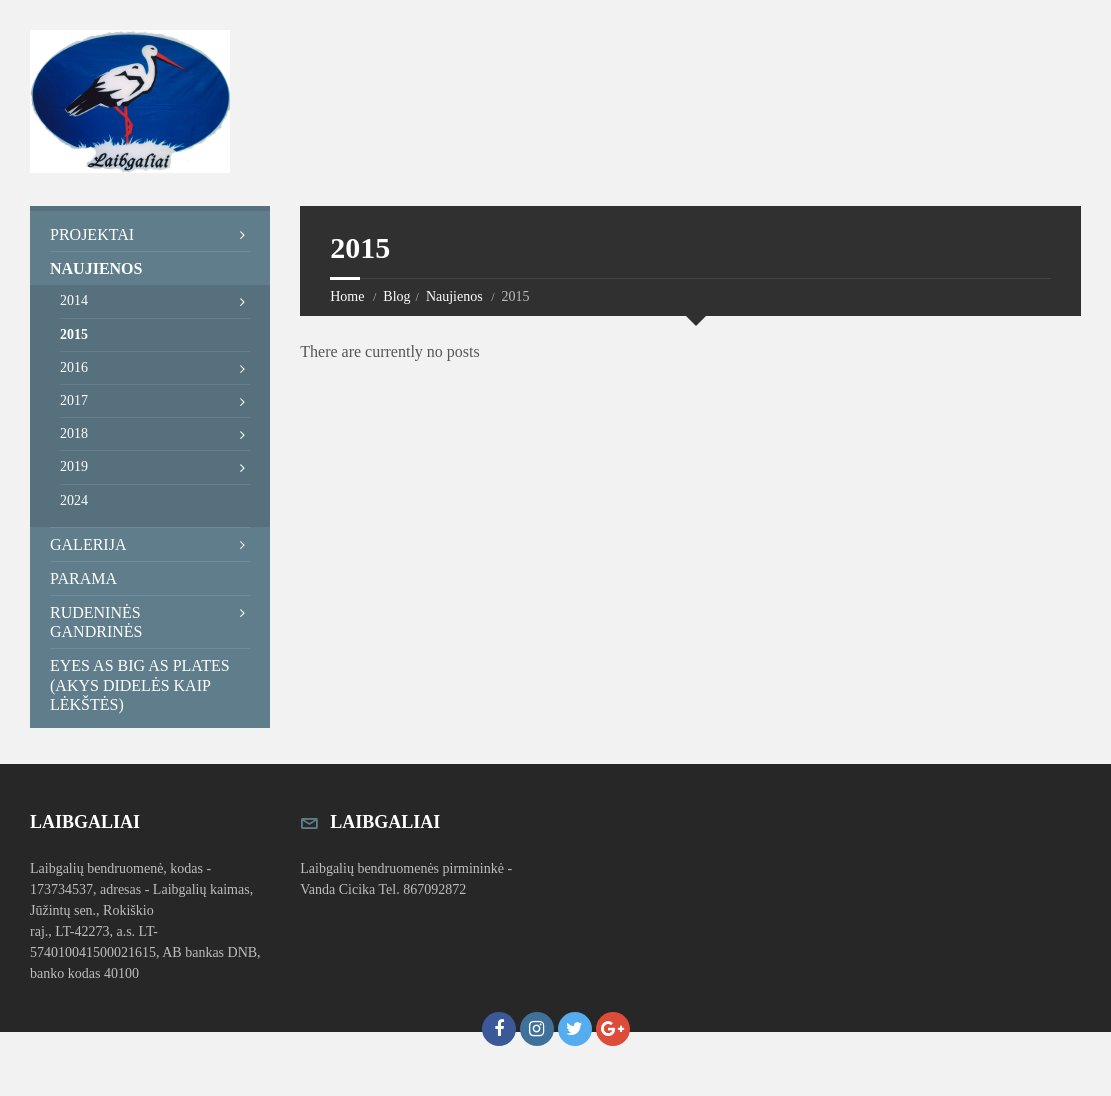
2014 (74, 300)
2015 (74, 334)
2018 (74, 433)
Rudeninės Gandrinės (96, 622)
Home (347, 296)
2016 (74, 367)
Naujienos (454, 296)
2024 (74, 500)
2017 (74, 400)
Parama (83, 578)
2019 (74, 466)
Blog (396, 296)
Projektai (92, 234)
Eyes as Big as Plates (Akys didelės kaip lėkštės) (140, 684)
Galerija (88, 544)
